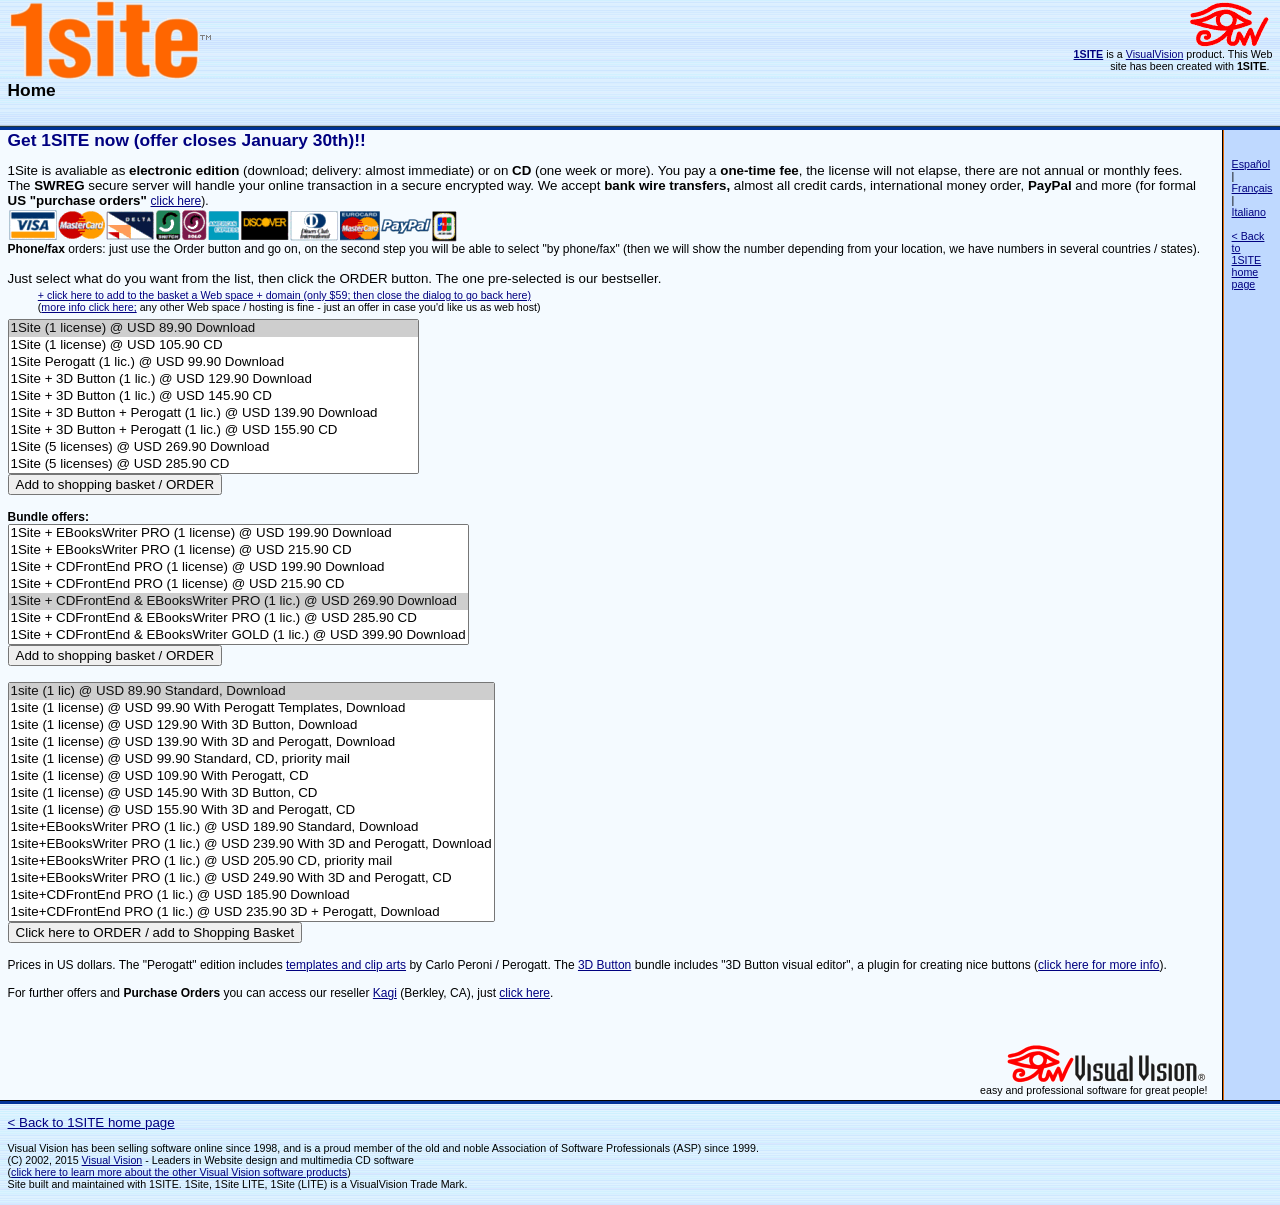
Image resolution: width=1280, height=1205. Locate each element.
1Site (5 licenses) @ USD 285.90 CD (213, 464)
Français (1252, 188)
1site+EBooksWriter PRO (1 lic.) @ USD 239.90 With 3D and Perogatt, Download (251, 844)
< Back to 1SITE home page (1248, 260)
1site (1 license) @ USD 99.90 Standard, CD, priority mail (251, 759)
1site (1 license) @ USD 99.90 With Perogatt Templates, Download (251, 708)
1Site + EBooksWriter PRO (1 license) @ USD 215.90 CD (238, 550)
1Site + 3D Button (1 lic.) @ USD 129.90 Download (213, 379)
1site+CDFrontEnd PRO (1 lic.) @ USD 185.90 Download (251, 895)
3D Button (604, 965)
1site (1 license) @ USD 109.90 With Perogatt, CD (251, 776)
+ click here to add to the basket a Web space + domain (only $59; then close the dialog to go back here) (284, 295)
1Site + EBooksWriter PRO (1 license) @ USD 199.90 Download (238, 533)
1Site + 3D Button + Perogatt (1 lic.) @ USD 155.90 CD (213, 430)
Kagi (385, 993)
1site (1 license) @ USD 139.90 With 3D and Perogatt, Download (251, 742)
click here (176, 201)
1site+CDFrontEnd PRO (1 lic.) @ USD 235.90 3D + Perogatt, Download (251, 912)
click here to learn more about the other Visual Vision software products (179, 1172)
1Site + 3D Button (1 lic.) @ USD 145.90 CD (213, 396)
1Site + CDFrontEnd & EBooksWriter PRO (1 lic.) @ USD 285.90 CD (238, 618)
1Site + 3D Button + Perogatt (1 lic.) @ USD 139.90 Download (213, 413)
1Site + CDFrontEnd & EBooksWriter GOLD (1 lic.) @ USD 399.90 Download (238, 635)
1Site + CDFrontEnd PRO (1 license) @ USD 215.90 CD (238, 584)
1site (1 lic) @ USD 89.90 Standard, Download (251, 691)
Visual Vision (112, 1160)
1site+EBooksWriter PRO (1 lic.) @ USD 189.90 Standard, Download (251, 827)
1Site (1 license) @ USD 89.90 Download (213, 328)
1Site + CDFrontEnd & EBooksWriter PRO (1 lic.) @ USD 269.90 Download (238, 601)
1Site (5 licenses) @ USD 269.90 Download (213, 447)
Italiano (1249, 212)
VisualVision (1155, 54)
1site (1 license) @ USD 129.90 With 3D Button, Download (251, 725)
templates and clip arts (346, 965)
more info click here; (88, 307)
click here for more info (1098, 965)
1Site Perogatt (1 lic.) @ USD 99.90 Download (213, 362)
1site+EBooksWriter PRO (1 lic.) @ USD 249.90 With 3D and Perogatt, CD (251, 878)
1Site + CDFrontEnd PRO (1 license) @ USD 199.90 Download (238, 567)
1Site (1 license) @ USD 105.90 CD (213, 345)
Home (32, 90)
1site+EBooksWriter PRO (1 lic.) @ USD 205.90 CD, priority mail (251, 861)
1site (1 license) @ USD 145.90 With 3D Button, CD (251, 793)
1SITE (1089, 54)
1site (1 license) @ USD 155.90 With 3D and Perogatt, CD (251, 810)
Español (1251, 164)
